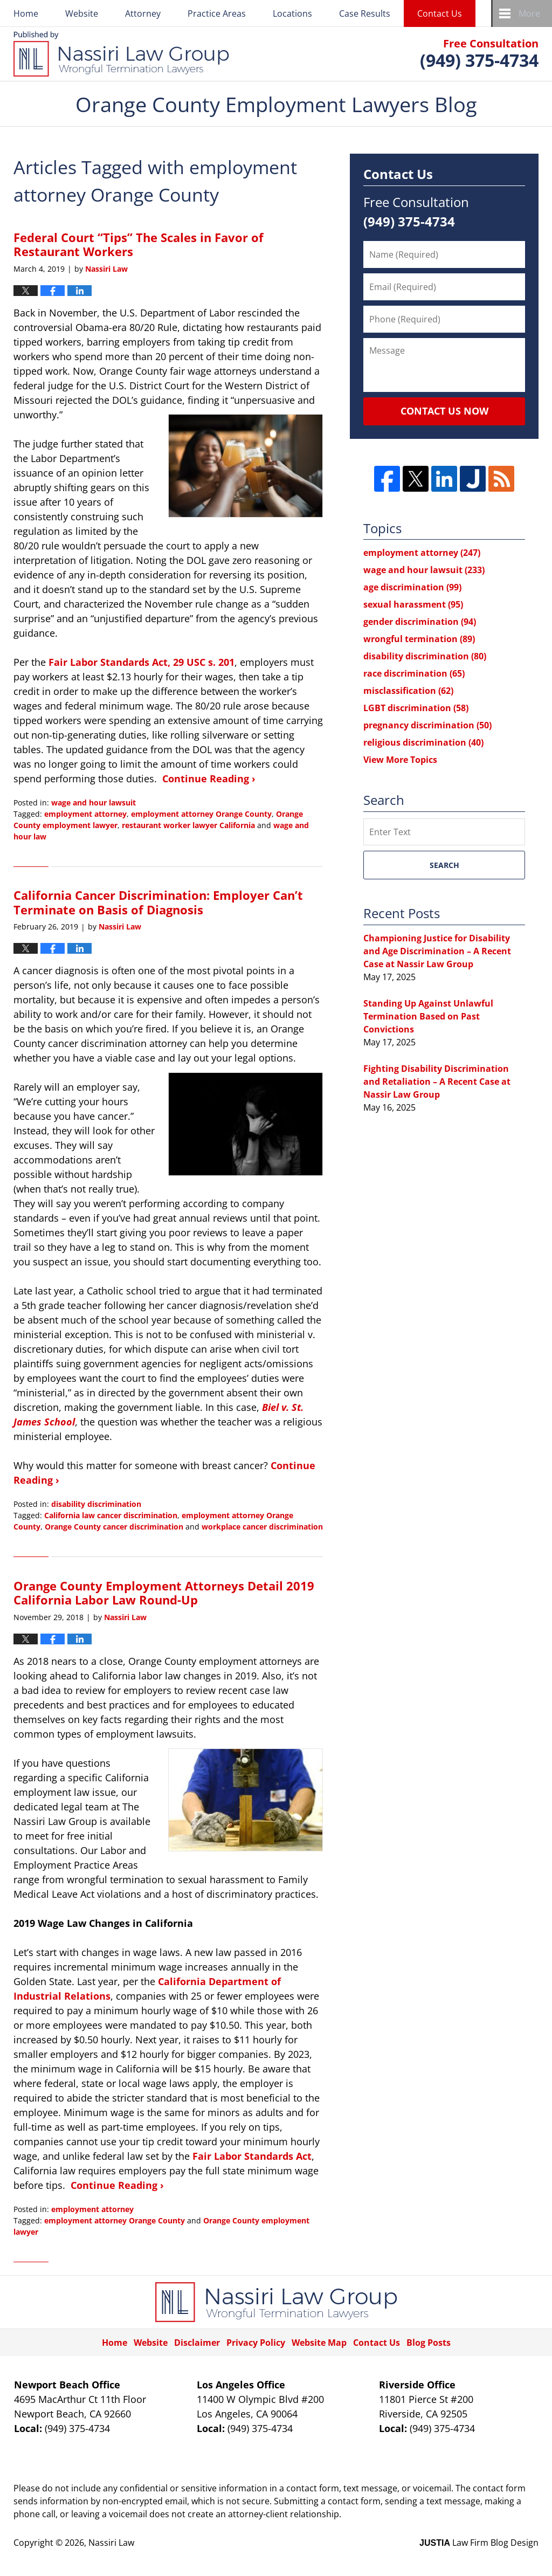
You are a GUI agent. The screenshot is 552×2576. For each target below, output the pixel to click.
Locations (292, 13)
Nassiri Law (111, 2543)
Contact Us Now (444, 410)
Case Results (364, 13)
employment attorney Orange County (201, 814)
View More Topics (400, 760)
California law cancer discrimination (110, 1515)
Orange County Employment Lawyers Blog (121, 54)
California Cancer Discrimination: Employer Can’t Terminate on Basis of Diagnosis (158, 902)
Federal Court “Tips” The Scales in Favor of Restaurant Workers (138, 244)
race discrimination (414, 673)
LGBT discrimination (415, 708)
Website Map (319, 2342)
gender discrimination (419, 622)
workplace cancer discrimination (262, 1526)
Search (444, 865)
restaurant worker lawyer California (188, 825)
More (529, 13)
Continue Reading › (209, 778)
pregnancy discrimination (427, 725)
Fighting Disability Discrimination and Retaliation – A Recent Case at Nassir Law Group (436, 1081)
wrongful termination (419, 639)
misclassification (408, 691)
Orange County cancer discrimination (114, 1526)
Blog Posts (428, 2342)
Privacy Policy (255, 2342)
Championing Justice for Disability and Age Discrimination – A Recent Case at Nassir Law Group (437, 951)
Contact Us (439, 13)
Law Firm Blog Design (479, 2543)
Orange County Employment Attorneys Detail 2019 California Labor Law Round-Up (163, 1593)
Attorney (143, 13)
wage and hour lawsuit (93, 802)
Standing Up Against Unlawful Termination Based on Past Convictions (428, 1016)
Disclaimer (197, 2342)
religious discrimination (423, 742)
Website (81, 13)
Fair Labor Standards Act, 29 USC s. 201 (141, 662)
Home (25, 13)
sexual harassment (413, 604)
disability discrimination (96, 1504)
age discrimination (412, 587)
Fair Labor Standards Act (252, 2156)
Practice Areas (217, 13)
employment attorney (85, 814)
